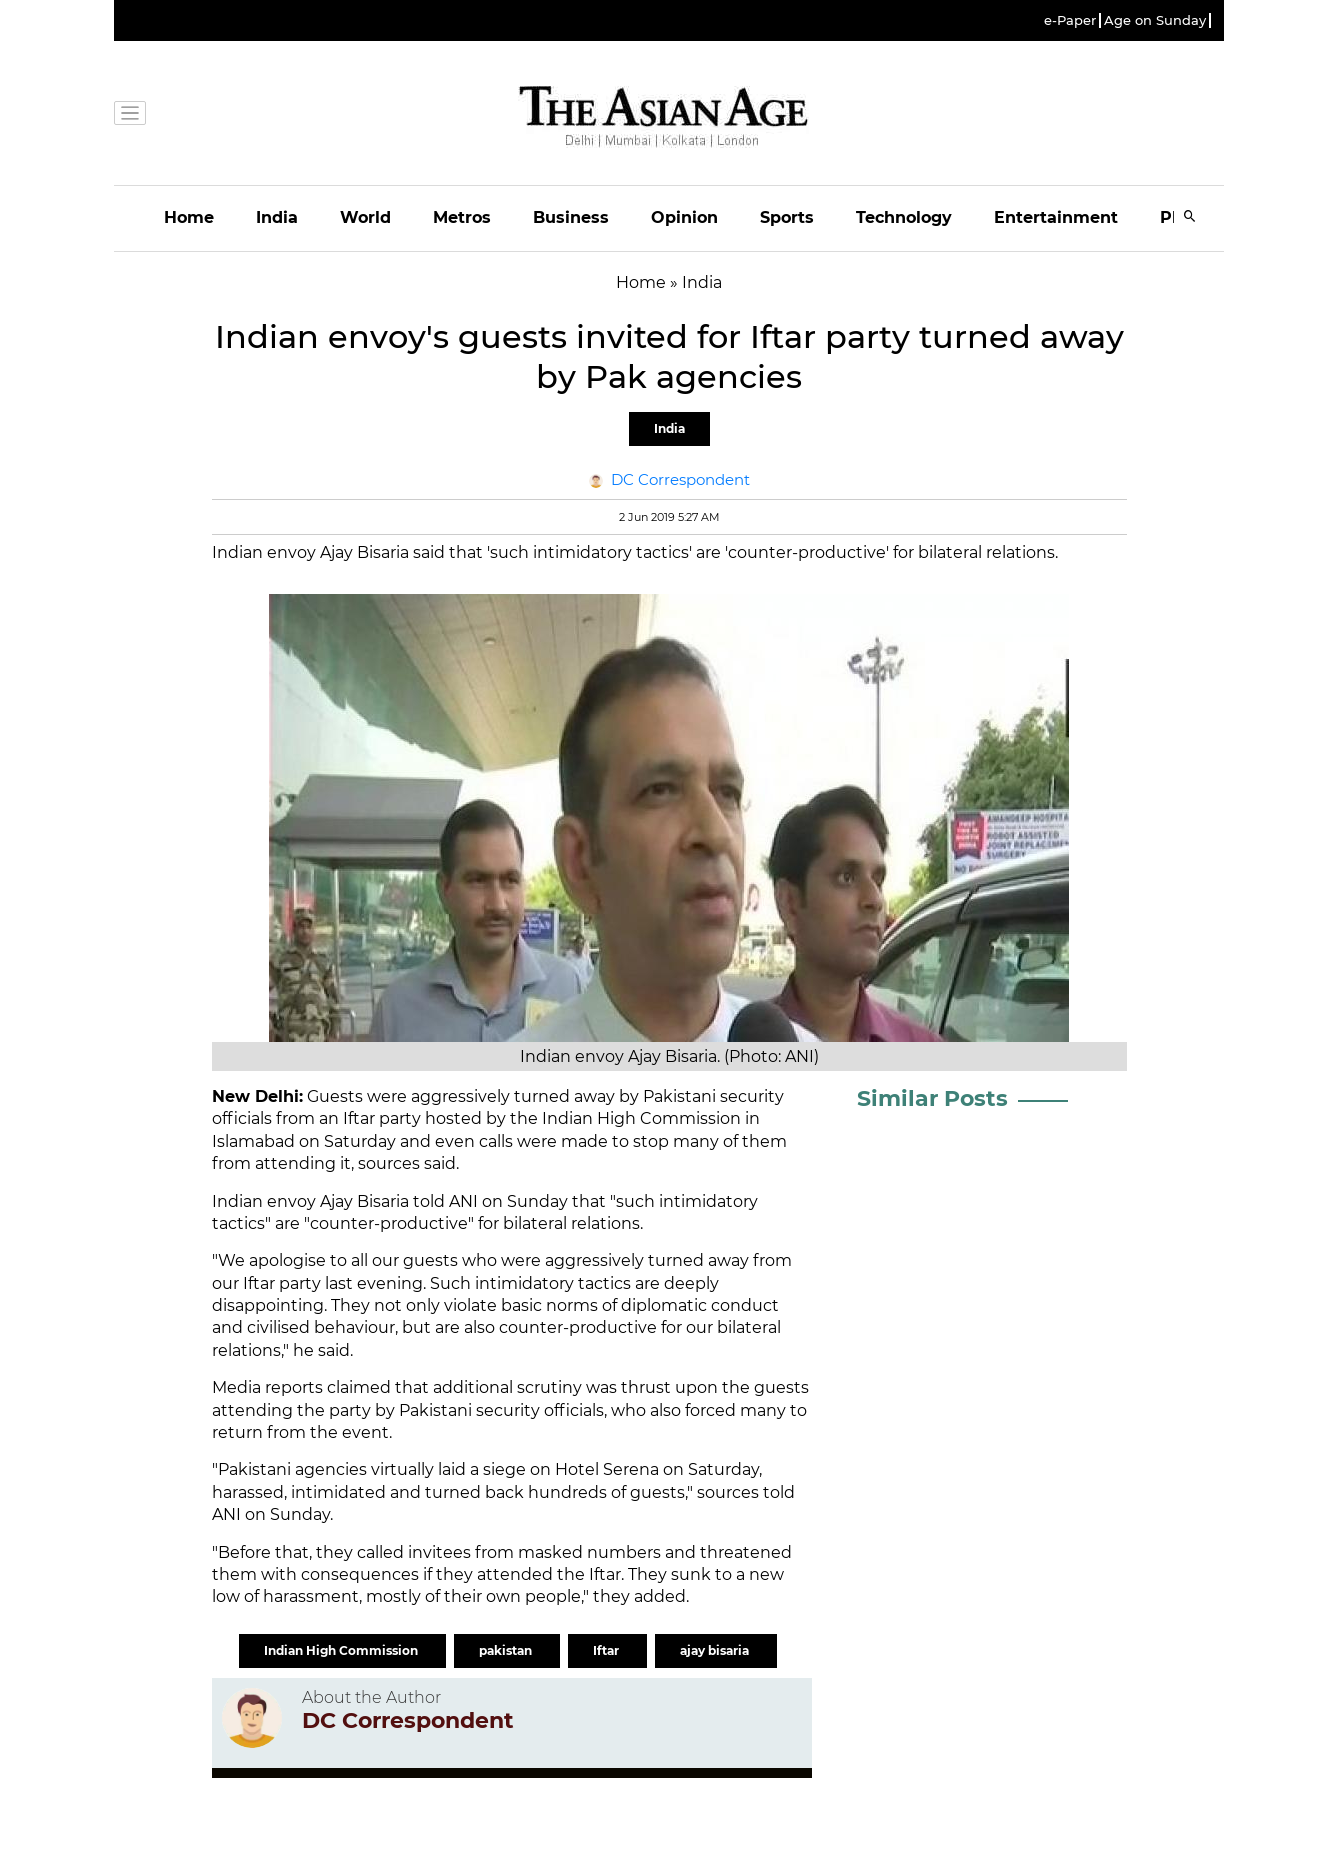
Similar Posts (932, 1098)
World (365, 217)
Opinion (684, 217)
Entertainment (1056, 217)
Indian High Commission (342, 1650)
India (277, 217)
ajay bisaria (716, 1650)
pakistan (507, 1650)
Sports (787, 217)
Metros (462, 217)
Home (189, 217)
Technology (904, 217)
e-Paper (1070, 20)
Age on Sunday (1155, 20)
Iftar (607, 1650)
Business (571, 217)
